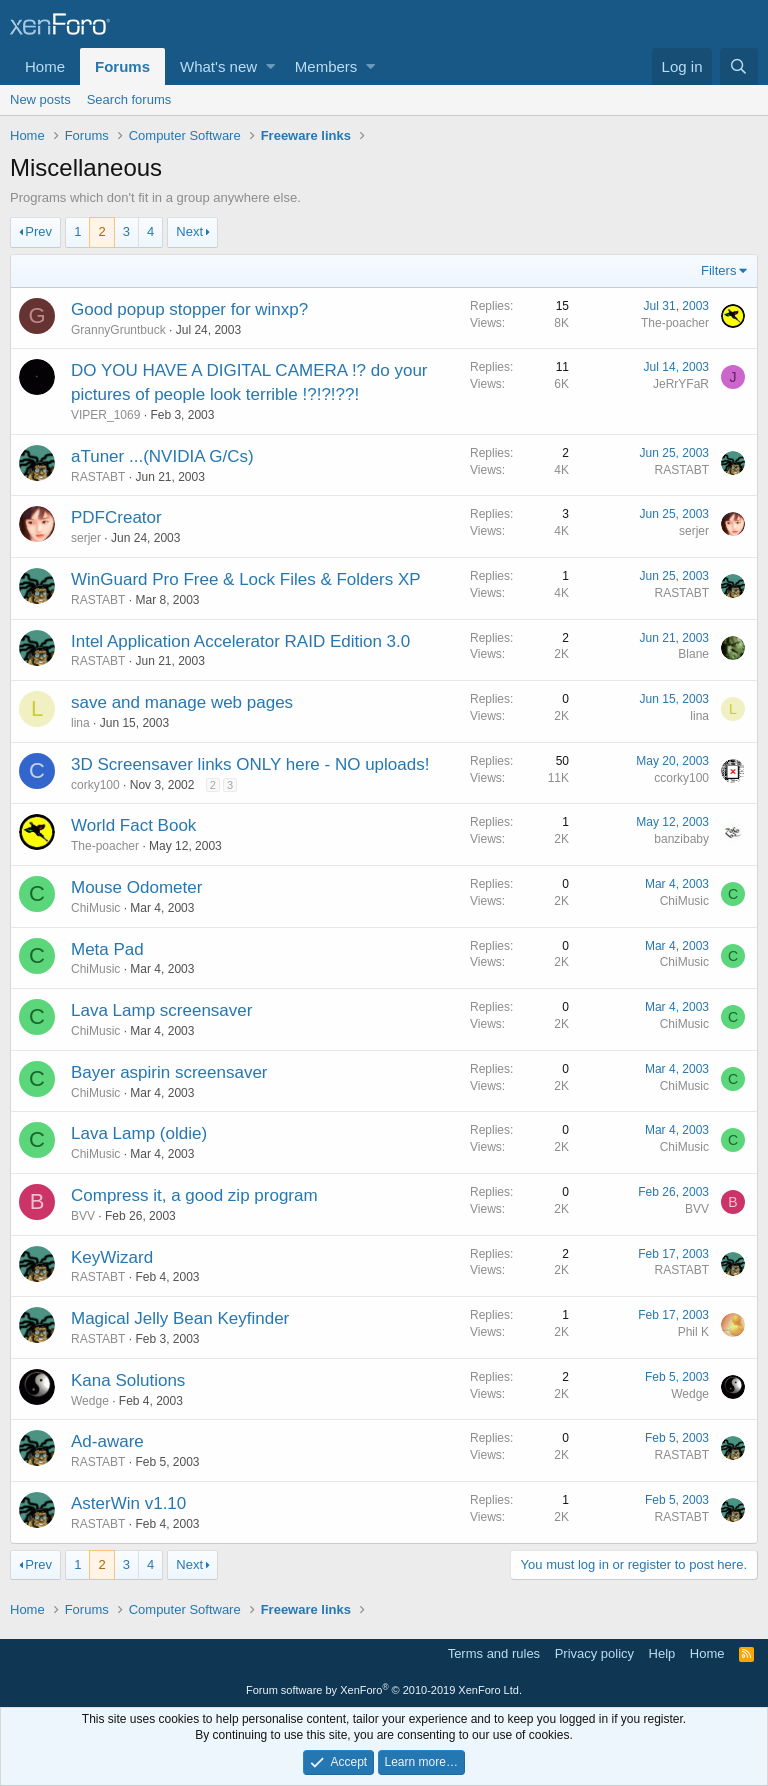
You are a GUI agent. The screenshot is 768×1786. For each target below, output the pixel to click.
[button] (270, 66)
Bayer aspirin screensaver (169, 1072)
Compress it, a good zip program (194, 1195)
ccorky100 (681, 778)
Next (189, 231)
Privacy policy (594, 1653)
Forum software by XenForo (384, 1690)
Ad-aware (107, 1441)
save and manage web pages (182, 702)
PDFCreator (116, 517)
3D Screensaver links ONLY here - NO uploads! (250, 764)
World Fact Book (133, 825)
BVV (83, 1216)
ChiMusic (95, 908)
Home (45, 66)
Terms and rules (494, 1653)
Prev (38, 231)
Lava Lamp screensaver (161, 1010)
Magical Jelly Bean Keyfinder (180, 1318)
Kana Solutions (128, 1380)
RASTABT (98, 477)
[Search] (739, 66)
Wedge (90, 1401)
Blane (693, 654)
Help (662, 1653)
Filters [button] (718, 270)
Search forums (129, 99)
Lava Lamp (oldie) (139, 1133)
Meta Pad (107, 949)
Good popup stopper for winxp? (189, 309)
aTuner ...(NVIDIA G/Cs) (162, 456)
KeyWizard (112, 1257)
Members (326, 66)
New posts (40, 99)
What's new (218, 66)
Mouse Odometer (136, 887)
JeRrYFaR (681, 384)
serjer (86, 538)
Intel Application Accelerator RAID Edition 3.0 (240, 641)
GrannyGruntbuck (118, 330)
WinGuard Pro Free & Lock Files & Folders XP (246, 579)
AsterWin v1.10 (128, 1503)
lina (80, 723)
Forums (122, 66)
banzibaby (681, 839)
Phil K (693, 1332)
